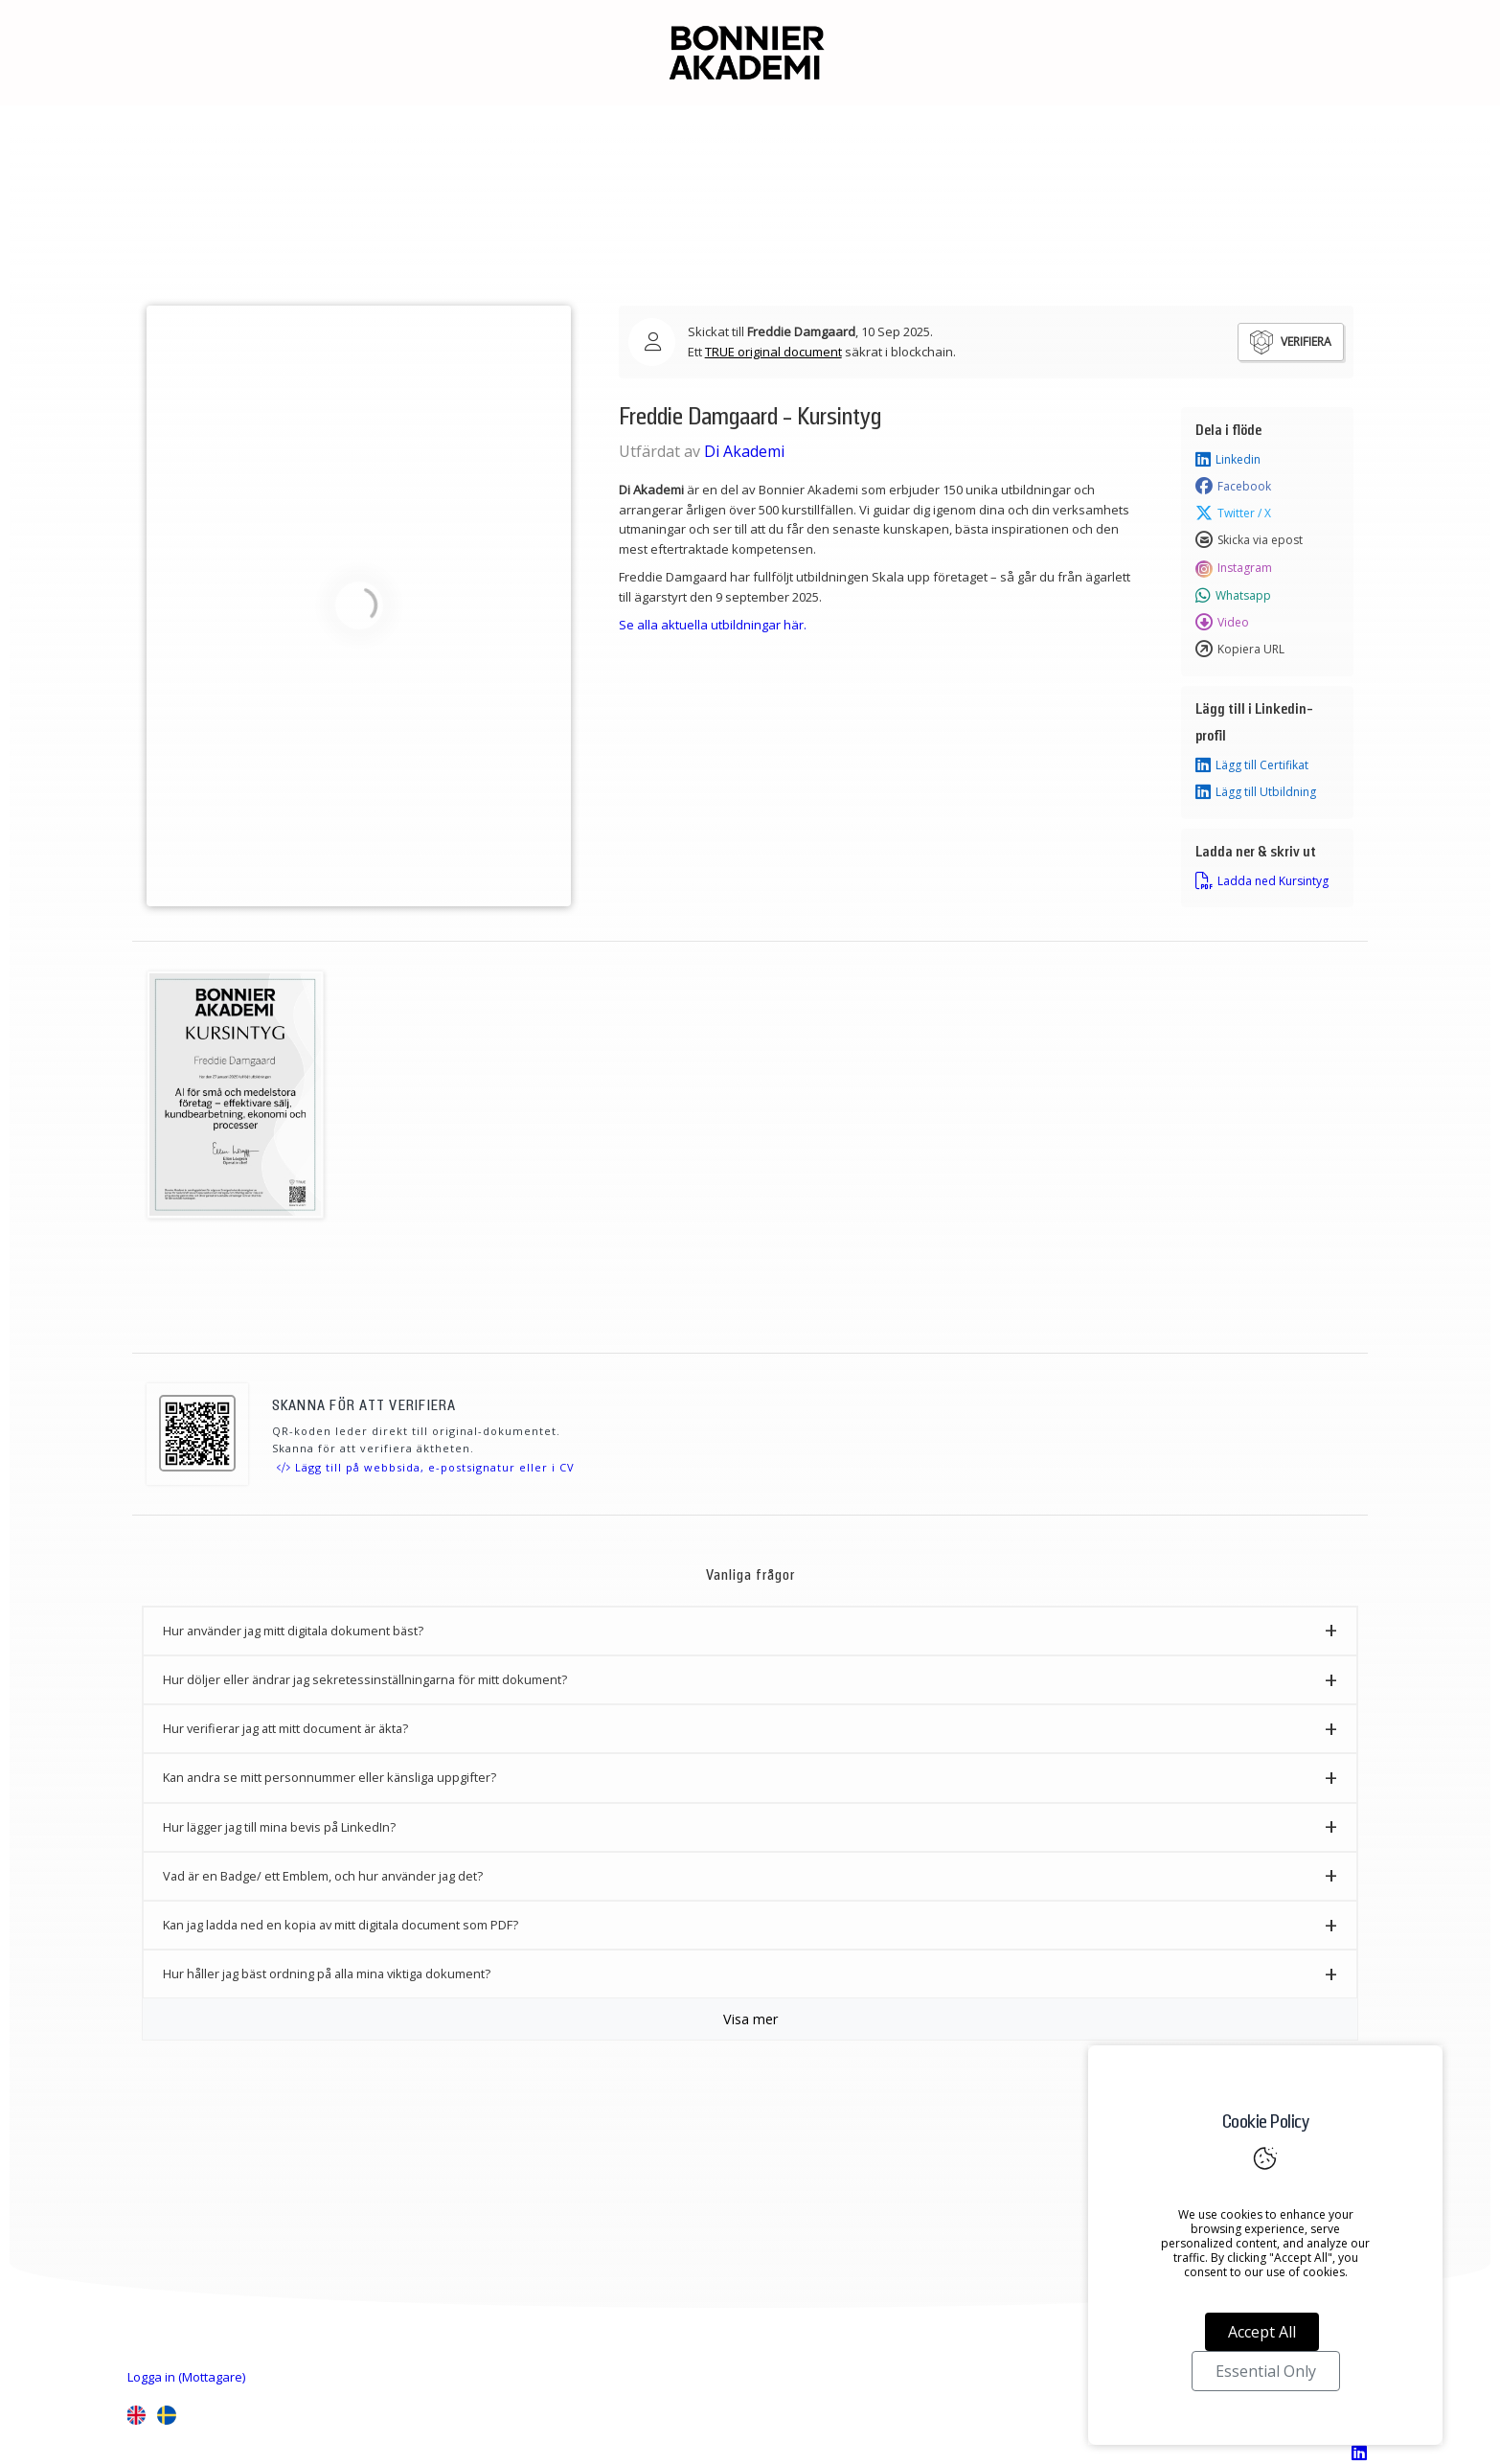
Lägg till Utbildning (1255, 792)
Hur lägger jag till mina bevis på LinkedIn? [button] (279, 1827)
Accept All (1262, 2331)
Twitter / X (1233, 513)
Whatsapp (1233, 596)
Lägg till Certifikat (1251, 765)
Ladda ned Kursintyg (1262, 881)
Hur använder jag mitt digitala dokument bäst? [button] (293, 1630)
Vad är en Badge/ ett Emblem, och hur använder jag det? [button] (323, 1875)
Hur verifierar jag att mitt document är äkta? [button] (285, 1728)
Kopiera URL (1239, 649)
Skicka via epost (1249, 540)
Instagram (1233, 568)
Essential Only (1266, 2371)
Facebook (1233, 486)
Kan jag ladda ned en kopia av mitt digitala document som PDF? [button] (340, 1924)
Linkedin (1228, 459)
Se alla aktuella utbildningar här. (713, 624)
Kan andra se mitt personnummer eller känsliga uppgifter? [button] (329, 1777)
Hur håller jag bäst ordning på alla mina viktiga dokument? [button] (326, 1973)
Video (1222, 622)
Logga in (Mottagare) (186, 2376)
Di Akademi (744, 451)
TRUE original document (773, 351)
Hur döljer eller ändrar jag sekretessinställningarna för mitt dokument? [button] (365, 1679)
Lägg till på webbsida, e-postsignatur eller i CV (426, 1467)
